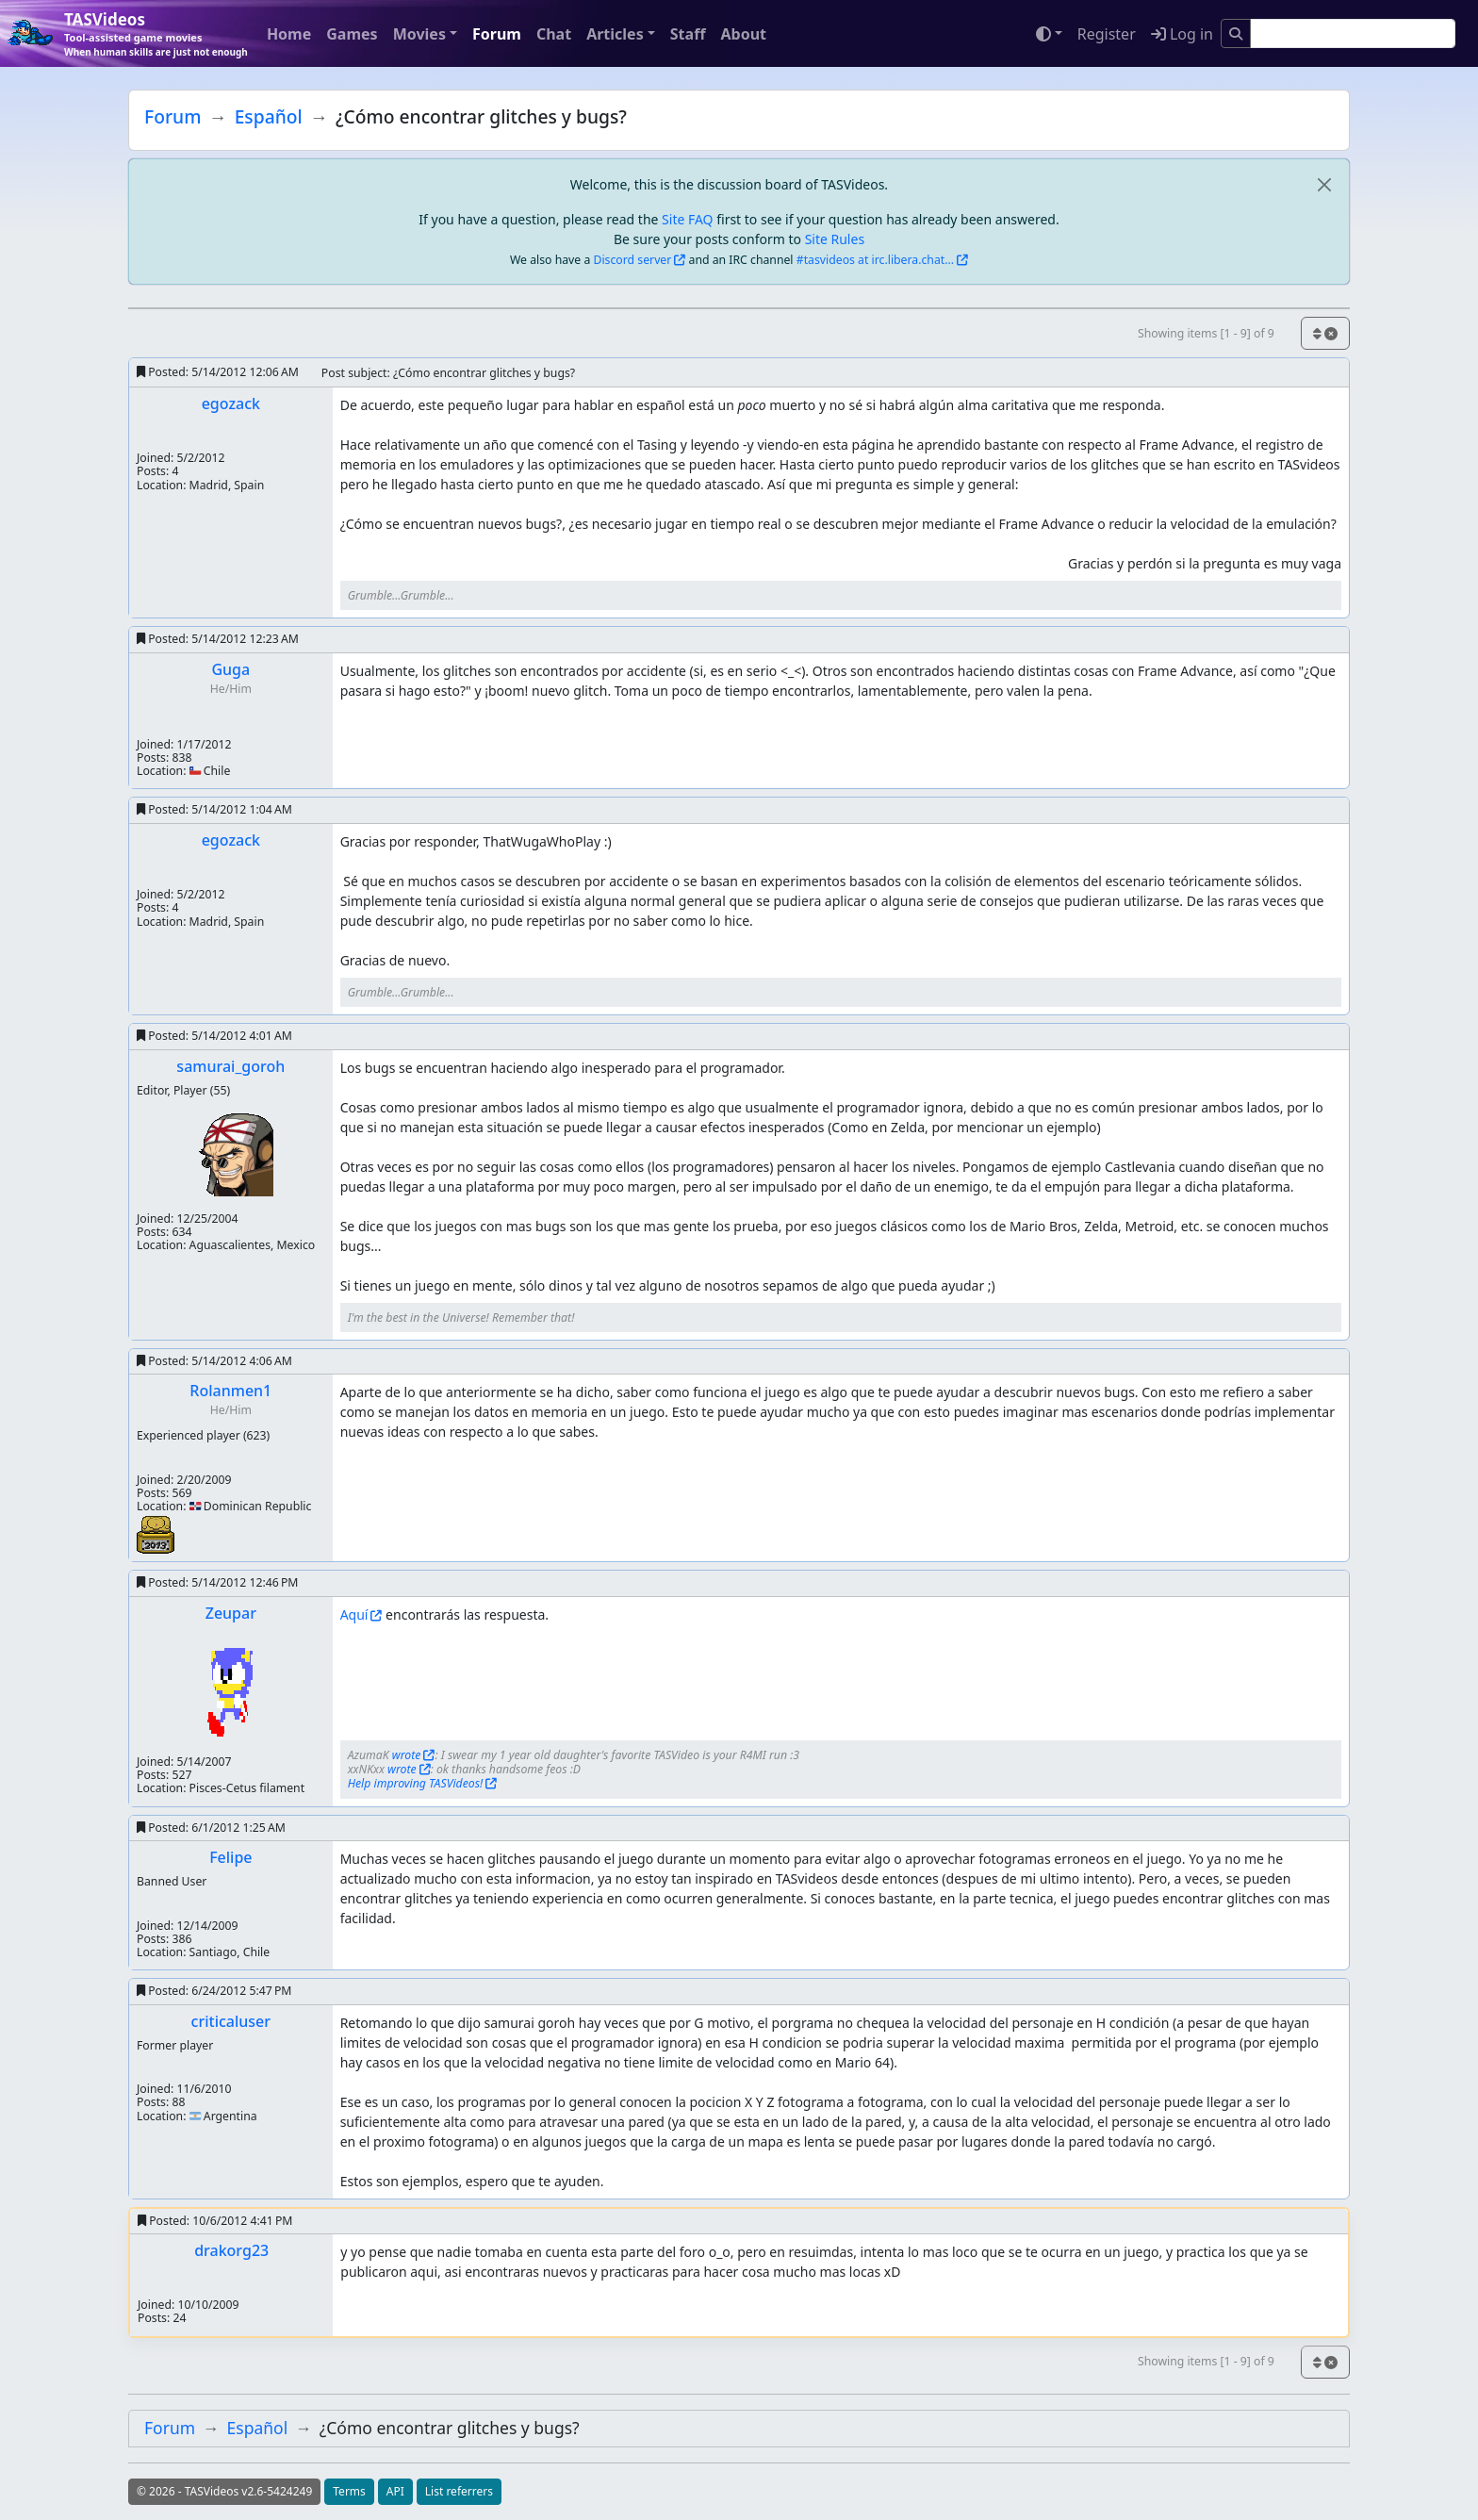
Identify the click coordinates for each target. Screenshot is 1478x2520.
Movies (419, 34)
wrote (406, 1755)
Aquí (354, 1614)
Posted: (218, 372)
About (743, 34)
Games (351, 34)
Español (269, 116)
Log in (1182, 34)
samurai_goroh (230, 1066)
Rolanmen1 (230, 1390)
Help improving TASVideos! (416, 1783)
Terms (349, 2491)
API (395, 2491)
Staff (688, 34)
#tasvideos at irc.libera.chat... (875, 260)
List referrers (459, 2491)
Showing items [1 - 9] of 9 (1206, 333)
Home (289, 34)
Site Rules (834, 239)
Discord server (633, 260)
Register (1106, 34)
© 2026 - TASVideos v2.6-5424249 (224, 2491)
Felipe (230, 1857)
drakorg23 (231, 2250)
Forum (496, 34)
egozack (231, 403)
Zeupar (230, 1613)
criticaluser (231, 2021)
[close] (1324, 184)
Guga (230, 669)
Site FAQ (687, 219)
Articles (615, 34)
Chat (553, 34)
